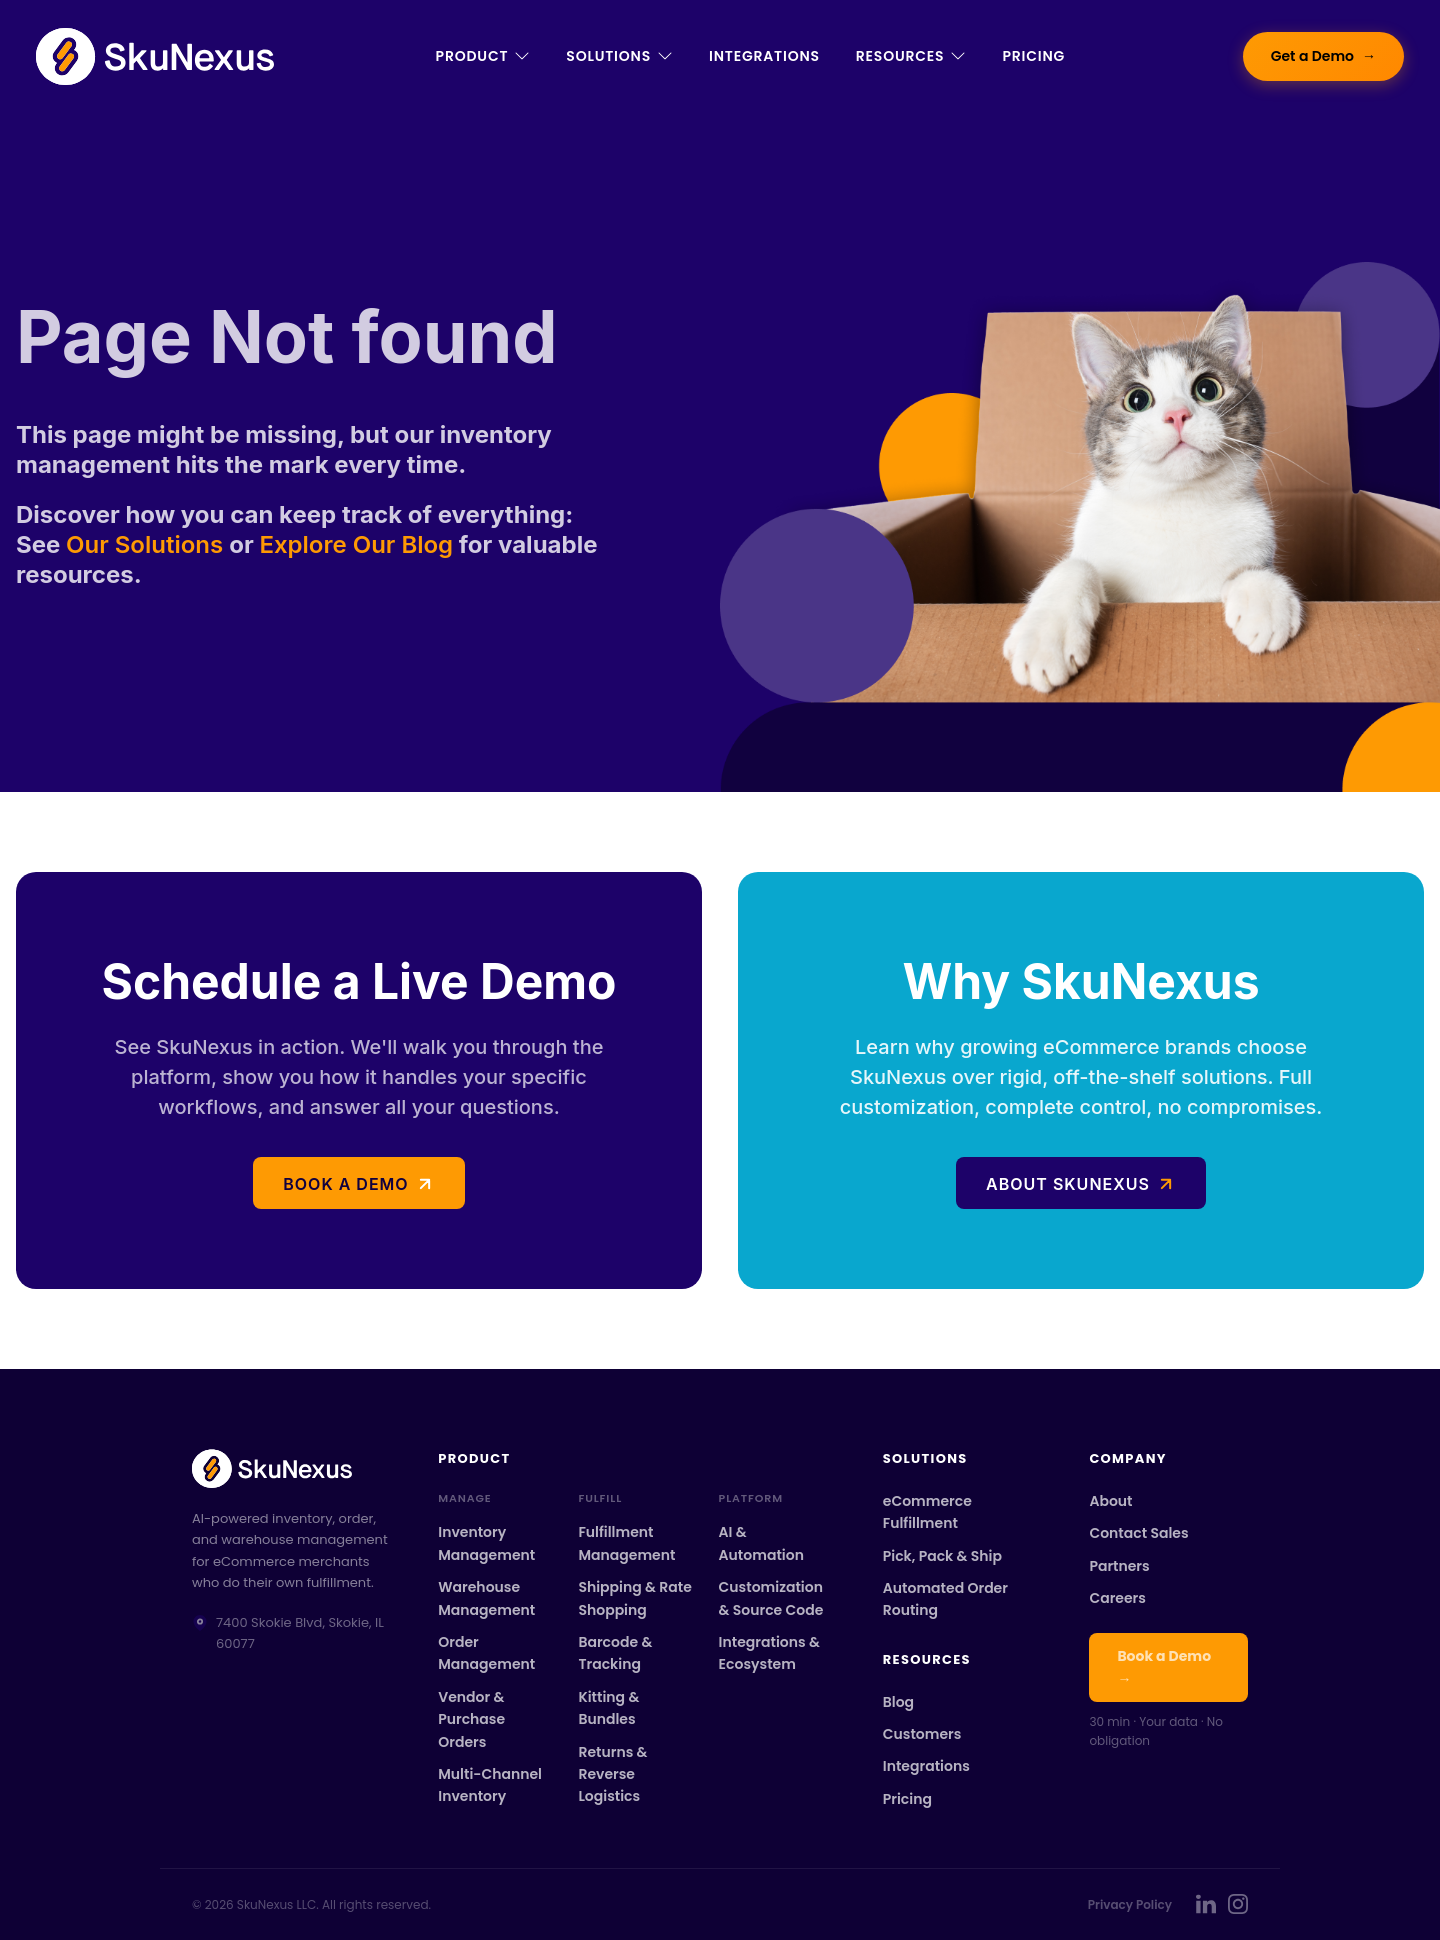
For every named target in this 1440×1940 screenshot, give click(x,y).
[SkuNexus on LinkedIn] (1206, 1904)
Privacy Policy (1130, 1904)
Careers (1117, 1598)
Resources (911, 56)
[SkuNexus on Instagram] (1238, 1904)
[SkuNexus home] (291, 1468)
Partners (1119, 1566)
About (1110, 1501)
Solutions (619, 56)
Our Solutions (147, 544)
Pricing (1033, 56)
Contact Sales (1138, 1533)
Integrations (764, 56)
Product (483, 56)
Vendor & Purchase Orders (471, 1719)
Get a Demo (1323, 56)
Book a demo (345, 1184)
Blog (898, 1702)
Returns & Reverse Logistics (612, 1774)
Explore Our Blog (356, 544)
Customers (922, 1734)
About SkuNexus (1068, 1184)
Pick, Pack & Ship (942, 1556)
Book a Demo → (1164, 1667)
